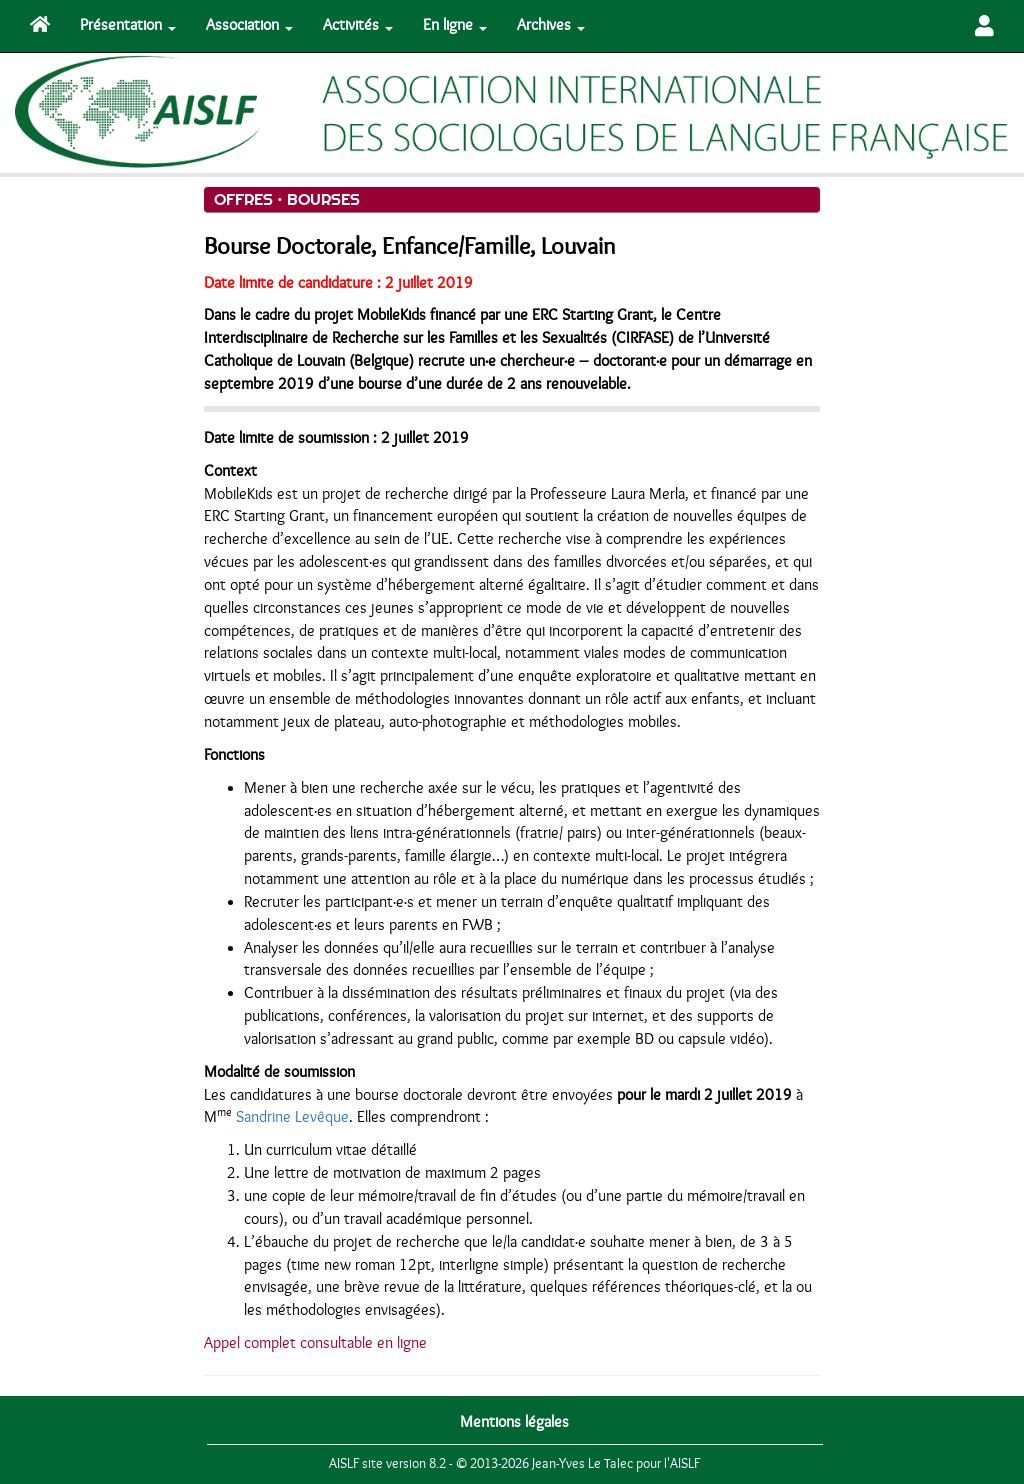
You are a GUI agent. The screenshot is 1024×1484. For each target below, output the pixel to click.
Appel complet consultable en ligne (315, 1343)
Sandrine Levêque (292, 1117)
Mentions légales (514, 1422)
